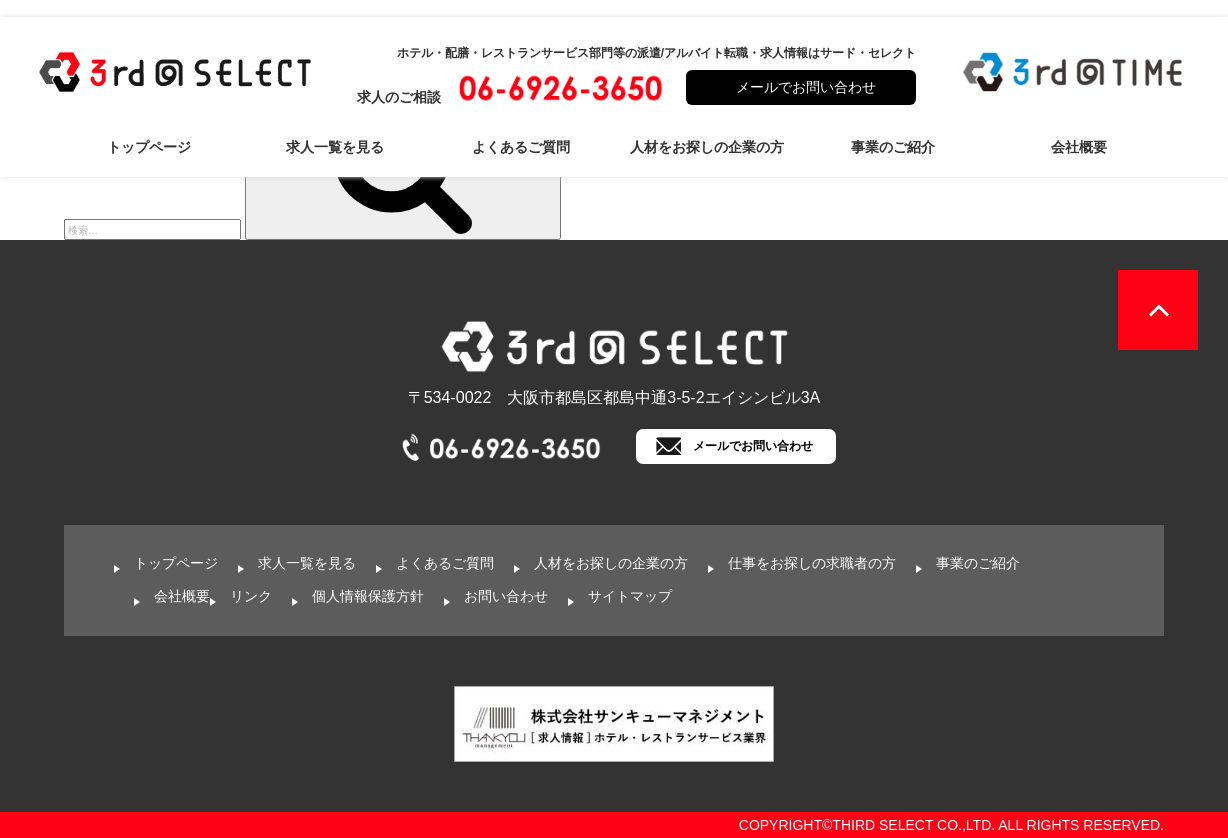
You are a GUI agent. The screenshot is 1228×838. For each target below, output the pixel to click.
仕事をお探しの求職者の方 (812, 563)
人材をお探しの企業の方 (707, 147)
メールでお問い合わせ (806, 87)
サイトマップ (630, 596)
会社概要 (1079, 147)
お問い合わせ (506, 596)
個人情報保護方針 (368, 596)
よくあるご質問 (521, 147)
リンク (251, 596)
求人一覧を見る (335, 147)
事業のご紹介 (893, 147)
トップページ (149, 147)
